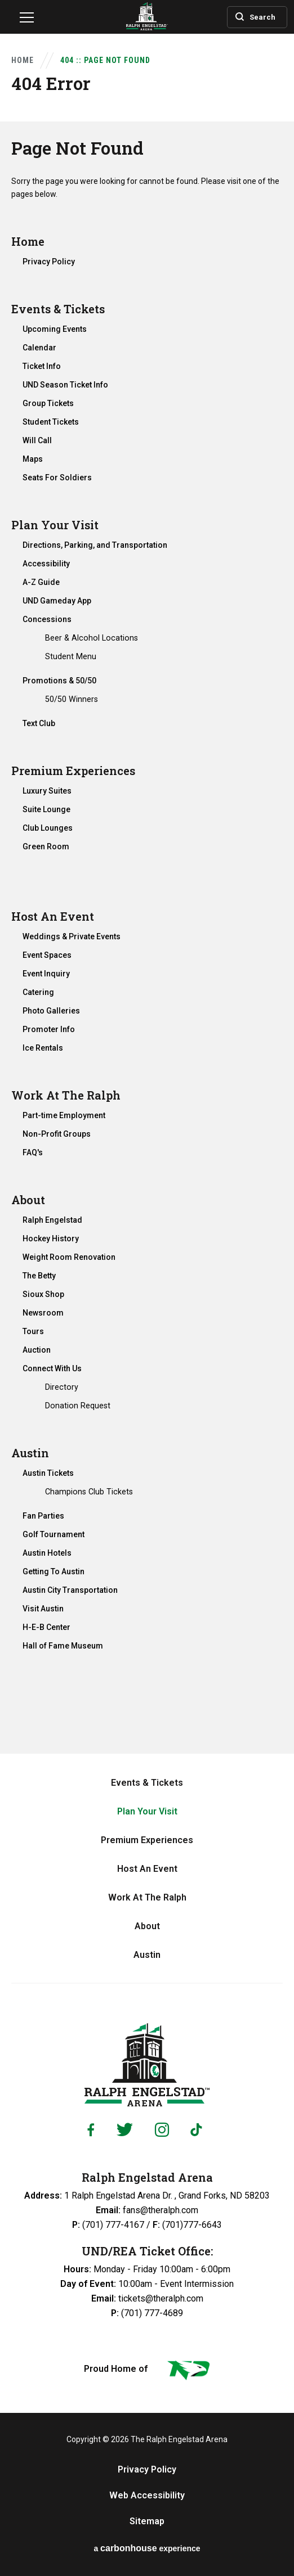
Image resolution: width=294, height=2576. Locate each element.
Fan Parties (43, 1515)
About (28, 1199)
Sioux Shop (43, 1294)
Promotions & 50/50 (59, 680)
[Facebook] (91, 2130)
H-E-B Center (46, 1627)
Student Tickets (51, 421)
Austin (30, 1452)
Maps (33, 458)
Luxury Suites (47, 790)
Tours (33, 1331)
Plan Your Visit (55, 524)
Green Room (46, 846)
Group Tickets (48, 403)
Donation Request (77, 1405)
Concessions (47, 619)
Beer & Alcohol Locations (91, 637)
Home (22, 60)
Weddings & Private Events (72, 936)
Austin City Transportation (70, 1590)
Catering (38, 992)
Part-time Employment (64, 1115)
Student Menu (70, 656)
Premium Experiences (73, 770)
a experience (146, 2548)
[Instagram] (162, 2130)
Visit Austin (43, 1608)
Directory (61, 1386)
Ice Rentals (43, 1047)
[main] (147, 877)
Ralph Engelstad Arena (147, 2064)
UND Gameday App (57, 600)
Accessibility (46, 563)
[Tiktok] (198, 2130)
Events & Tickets (58, 308)
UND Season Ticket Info (65, 384)
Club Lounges (48, 827)
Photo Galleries (51, 1010)
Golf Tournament (53, 1534)
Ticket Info (42, 366)
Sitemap (147, 2521)
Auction (37, 1349)
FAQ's (33, 1152)
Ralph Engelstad (52, 1219)
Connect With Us (52, 1368)
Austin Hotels (47, 1552)
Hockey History (51, 1238)
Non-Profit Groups (57, 1133)
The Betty (39, 1275)
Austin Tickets (48, 1473)
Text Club (39, 723)
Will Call (37, 440)
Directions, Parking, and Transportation (95, 545)
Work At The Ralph (66, 1095)
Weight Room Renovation (69, 1257)
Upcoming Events (55, 329)
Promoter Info (49, 1029)
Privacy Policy (49, 261)
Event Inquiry (46, 973)
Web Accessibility (147, 2496)
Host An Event (52, 916)
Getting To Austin (53, 1571)
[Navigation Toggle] (27, 19)
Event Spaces (47, 955)
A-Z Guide (41, 582)
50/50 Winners (71, 699)
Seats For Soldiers (57, 477)
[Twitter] (124, 2129)
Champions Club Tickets (89, 1491)
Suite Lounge (46, 809)
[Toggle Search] (248, 15)
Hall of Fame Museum (63, 1645)
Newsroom (43, 1312)
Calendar (39, 347)
